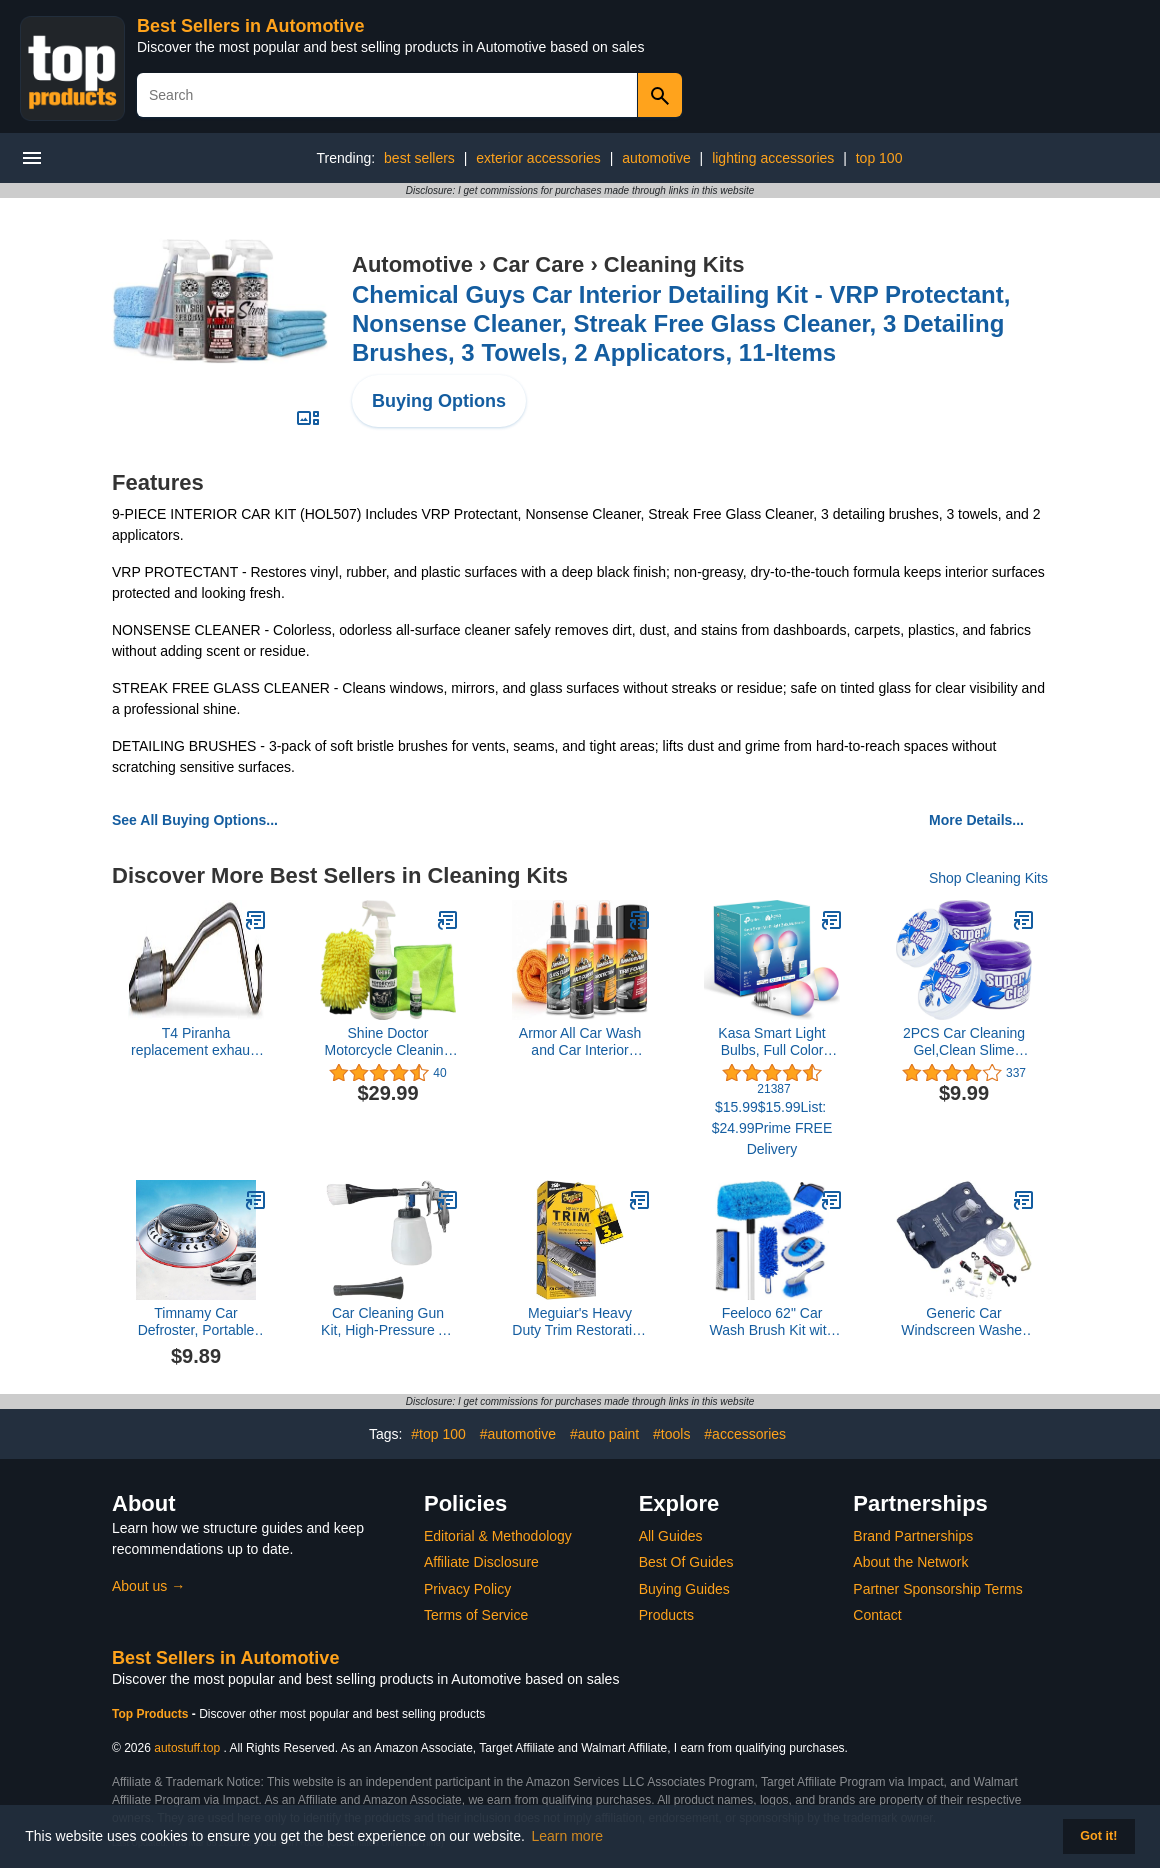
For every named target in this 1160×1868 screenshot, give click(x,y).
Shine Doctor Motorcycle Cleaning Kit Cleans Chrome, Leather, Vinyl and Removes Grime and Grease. (388, 1042)
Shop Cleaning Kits (988, 878)
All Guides (671, 1536)
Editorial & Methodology (498, 1536)
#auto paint (604, 1434)
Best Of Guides (686, 1562)
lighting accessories (773, 158)
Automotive (412, 264)
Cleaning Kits (674, 264)
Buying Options (439, 401)
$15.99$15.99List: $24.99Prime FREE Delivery (772, 1128)
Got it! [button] (1098, 1836)
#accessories (745, 1434)
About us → (148, 1586)
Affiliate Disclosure (481, 1562)
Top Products (152, 1714)
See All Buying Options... (195, 820)
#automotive (518, 1434)
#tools (671, 1434)
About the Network (910, 1562)
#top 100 (438, 1434)
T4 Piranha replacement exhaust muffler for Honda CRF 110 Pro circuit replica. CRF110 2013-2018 (196, 1042)
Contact (877, 1615)
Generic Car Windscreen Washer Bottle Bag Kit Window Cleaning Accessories (964, 1322)
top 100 (879, 158)
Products (666, 1615)
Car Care (539, 264)
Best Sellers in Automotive (250, 26)
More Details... (976, 820)
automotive (656, 158)
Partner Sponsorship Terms (937, 1589)
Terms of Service (476, 1615)
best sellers (419, 158)
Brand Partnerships (913, 1536)
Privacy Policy (467, 1589)
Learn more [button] (568, 1836)
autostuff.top (187, 1748)
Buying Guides (684, 1589)
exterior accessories (538, 158)
